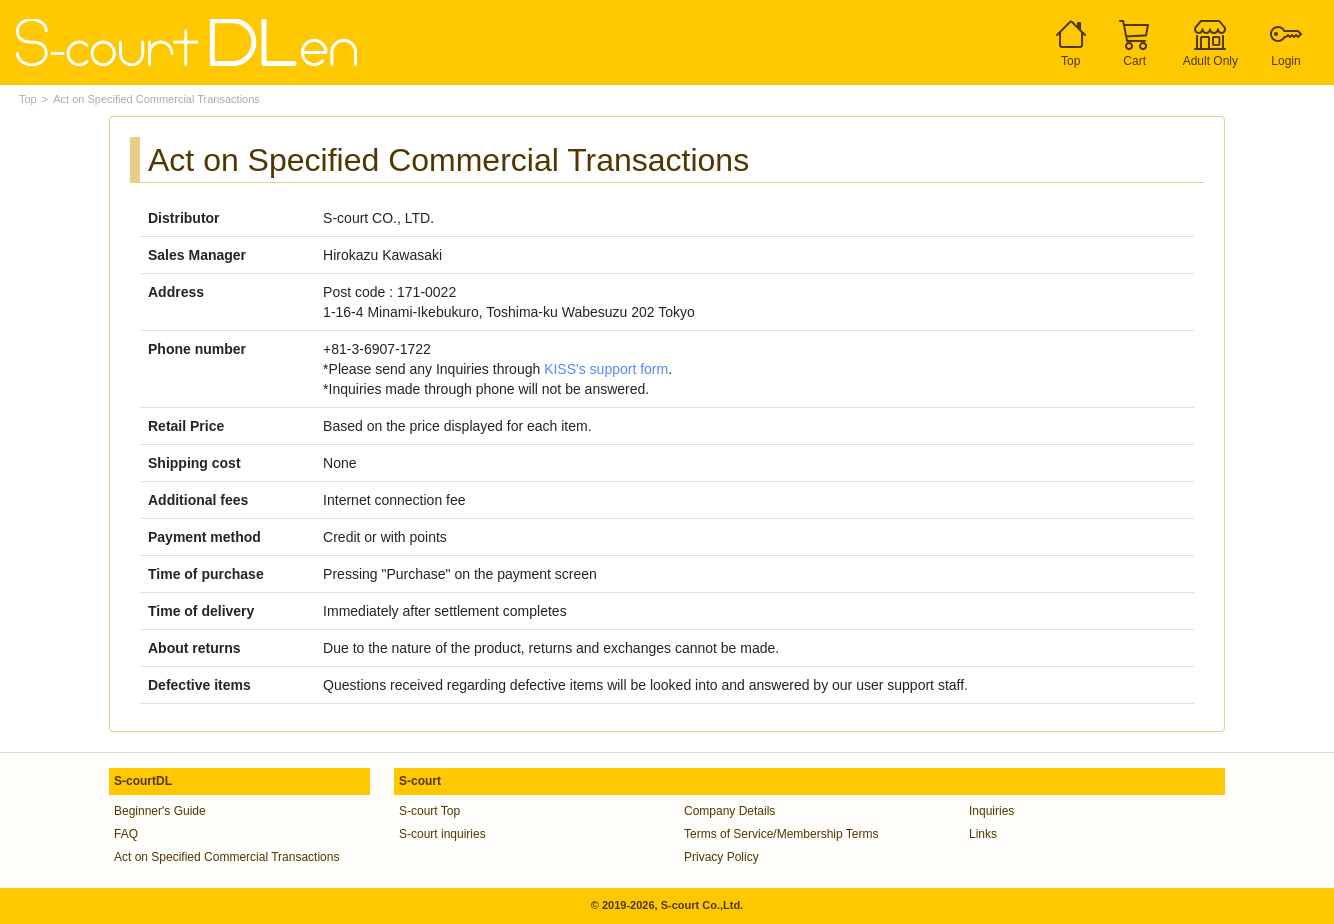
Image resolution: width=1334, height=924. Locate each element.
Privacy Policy (721, 857)
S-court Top (429, 811)
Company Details (729, 811)
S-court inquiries (442, 834)
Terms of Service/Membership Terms (781, 834)
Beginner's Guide (160, 811)
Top (28, 99)
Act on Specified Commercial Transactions (226, 857)
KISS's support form (606, 369)
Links (983, 834)
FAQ (126, 834)
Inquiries (991, 811)
